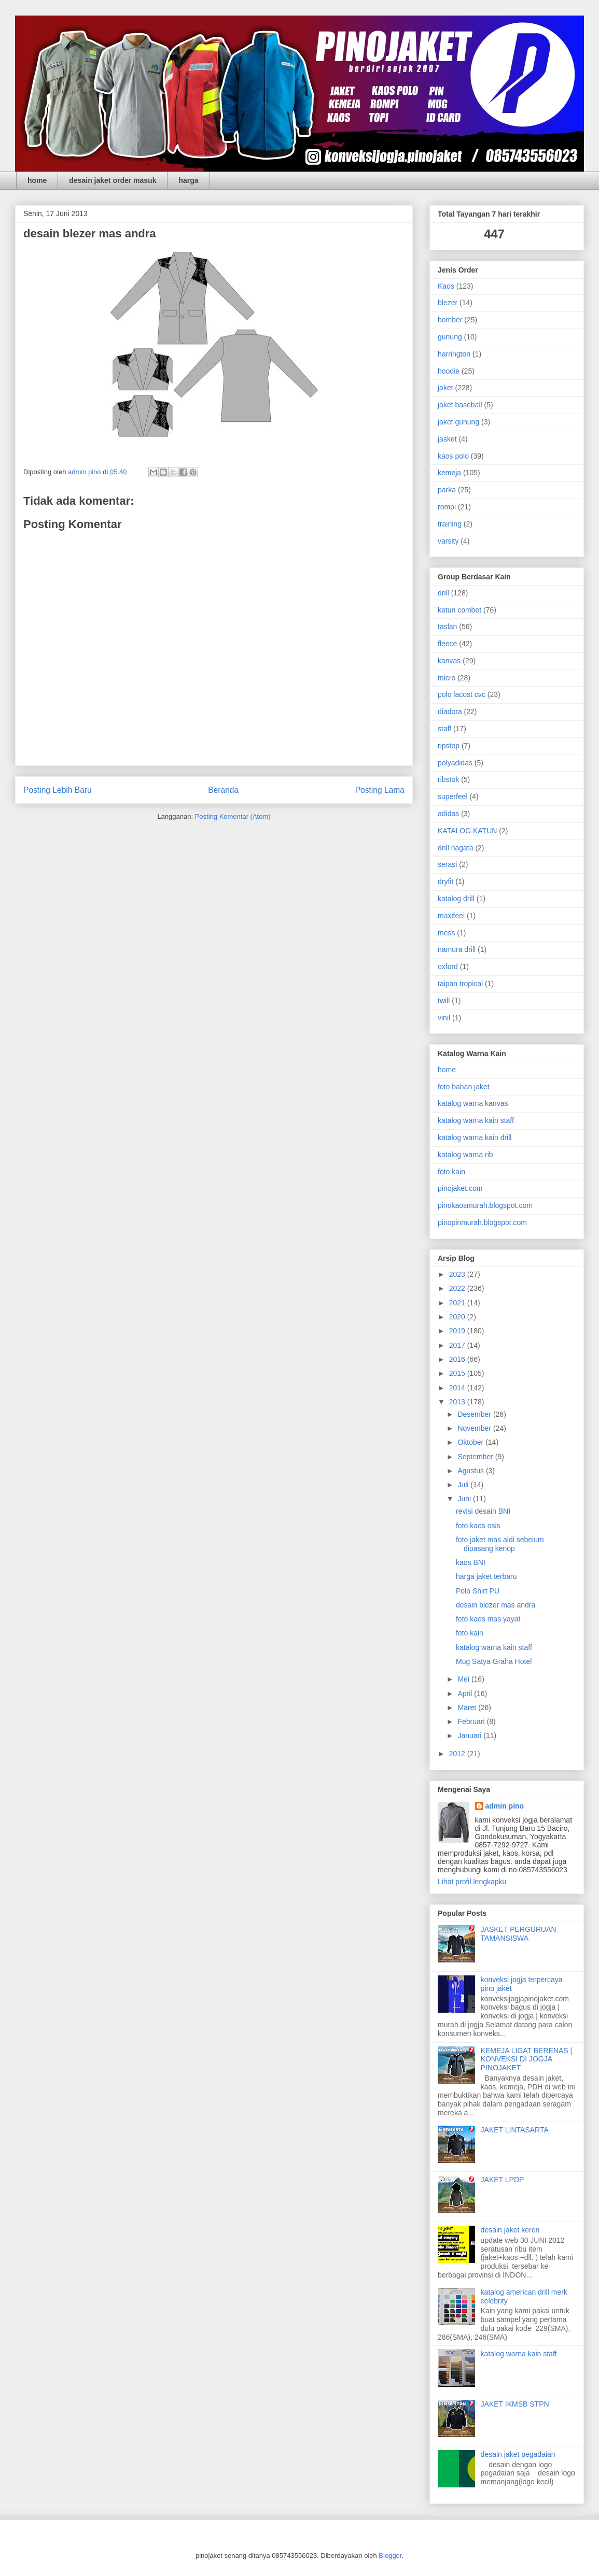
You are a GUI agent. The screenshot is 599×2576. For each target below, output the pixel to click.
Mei (464, 1679)
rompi (447, 507)
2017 (458, 1345)
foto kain (451, 1172)
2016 (458, 1359)
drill (443, 593)
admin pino (504, 1806)
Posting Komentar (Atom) (233, 816)
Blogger (390, 2555)
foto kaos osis (478, 1525)
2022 (458, 1288)
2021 (458, 1303)
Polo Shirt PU (477, 1591)
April (465, 1693)
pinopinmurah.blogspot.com (482, 1222)
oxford (448, 966)
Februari (471, 1721)
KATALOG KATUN (467, 831)
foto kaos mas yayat (488, 1619)
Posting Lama (380, 790)
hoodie (448, 371)
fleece (447, 643)
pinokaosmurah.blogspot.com (485, 1205)
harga (188, 180)
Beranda (223, 790)
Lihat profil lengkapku (472, 1881)
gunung (450, 337)
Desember (475, 1414)
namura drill (457, 949)
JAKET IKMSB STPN (515, 2404)
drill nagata (455, 848)
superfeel (453, 796)
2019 (458, 1331)
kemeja (449, 472)
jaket (445, 387)
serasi (447, 864)
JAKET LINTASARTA (515, 2130)
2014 (458, 1388)
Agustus (471, 1471)
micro (446, 678)
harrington (454, 354)
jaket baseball (460, 405)
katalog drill (456, 898)
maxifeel (451, 916)
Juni (465, 1499)
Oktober (471, 1442)
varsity (448, 541)
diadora (450, 711)
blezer (447, 302)
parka (447, 490)
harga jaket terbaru (486, 1576)
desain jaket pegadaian (518, 2454)
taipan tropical (460, 983)
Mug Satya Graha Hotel (494, 1661)
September (476, 1457)
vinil (444, 1018)
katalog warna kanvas (473, 1103)
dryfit (445, 881)
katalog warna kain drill (474, 1137)
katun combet (459, 610)
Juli (463, 1485)
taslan (447, 626)
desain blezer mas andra (495, 1605)
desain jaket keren (510, 2230)
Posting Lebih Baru (57, 790)
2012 (458, 1753)
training (450, 524)
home (37, 180)
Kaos (446, 286)
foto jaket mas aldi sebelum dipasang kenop (500, 1544)
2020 (458, 1317)
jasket (447, 439)
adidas (448, 813)
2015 (458, 1373)
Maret (467, 1707)
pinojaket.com (460, 1188)
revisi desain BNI (483, 1511)
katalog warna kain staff (476, 1120)
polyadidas (455, 763)
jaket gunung (458, 422)
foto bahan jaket (464, 1087)
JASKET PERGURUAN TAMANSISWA (518, 1933)
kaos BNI (470, 1562)
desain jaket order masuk (112, 180)
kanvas (449, 661)
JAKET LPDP (502, 2179)
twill (444, 1001)
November (475, 1428)
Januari (470, 1735)
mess (446, 933)
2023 (458, 1274)
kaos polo (453, 456)
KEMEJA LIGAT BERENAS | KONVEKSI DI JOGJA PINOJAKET (527, 2059)
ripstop (448, 746)
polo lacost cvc (461, 694)
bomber (450, 320)
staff (444, 728)
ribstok (448, 779)
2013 (458, 1402)
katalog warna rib (465, 1154)
